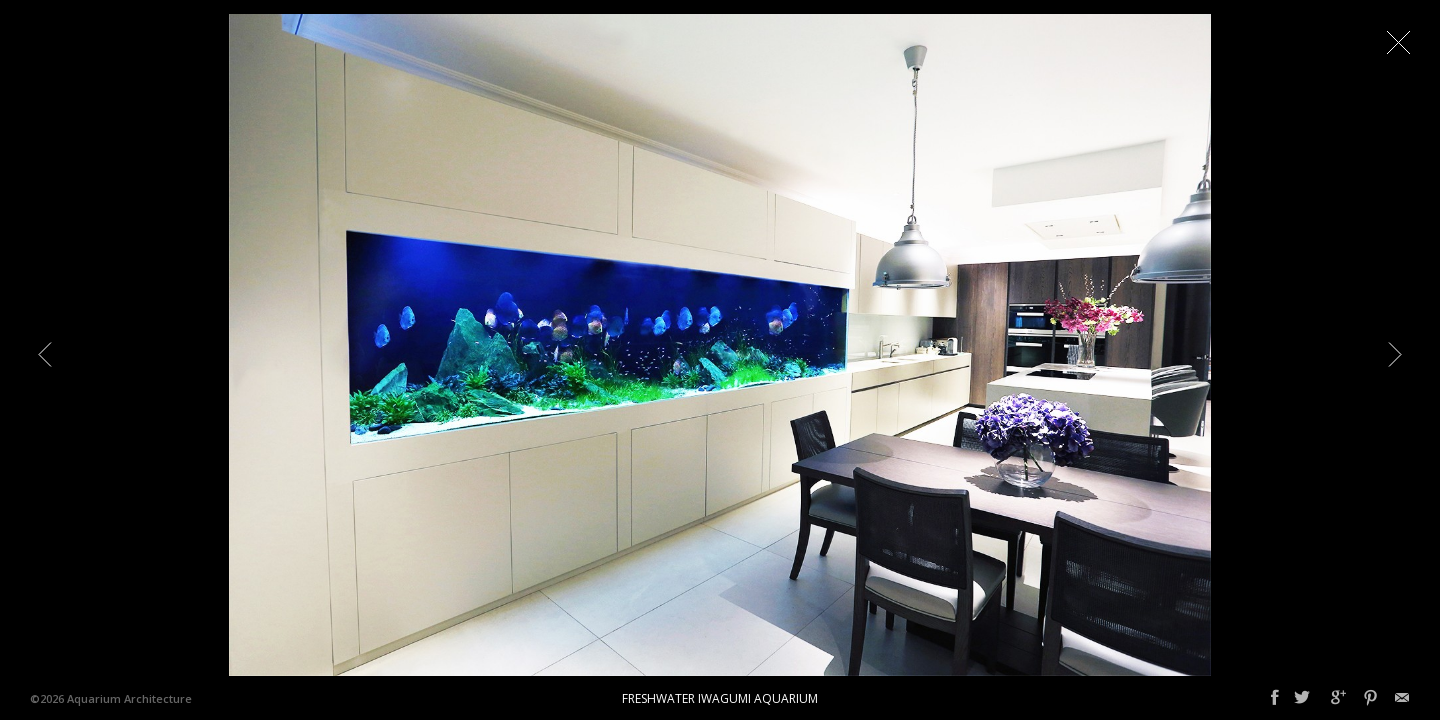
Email (1402, 698)
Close (1398, 42)
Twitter (1302, 698)
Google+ (1338, 698)
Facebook (1275, 698)
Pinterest (1370, 698)
